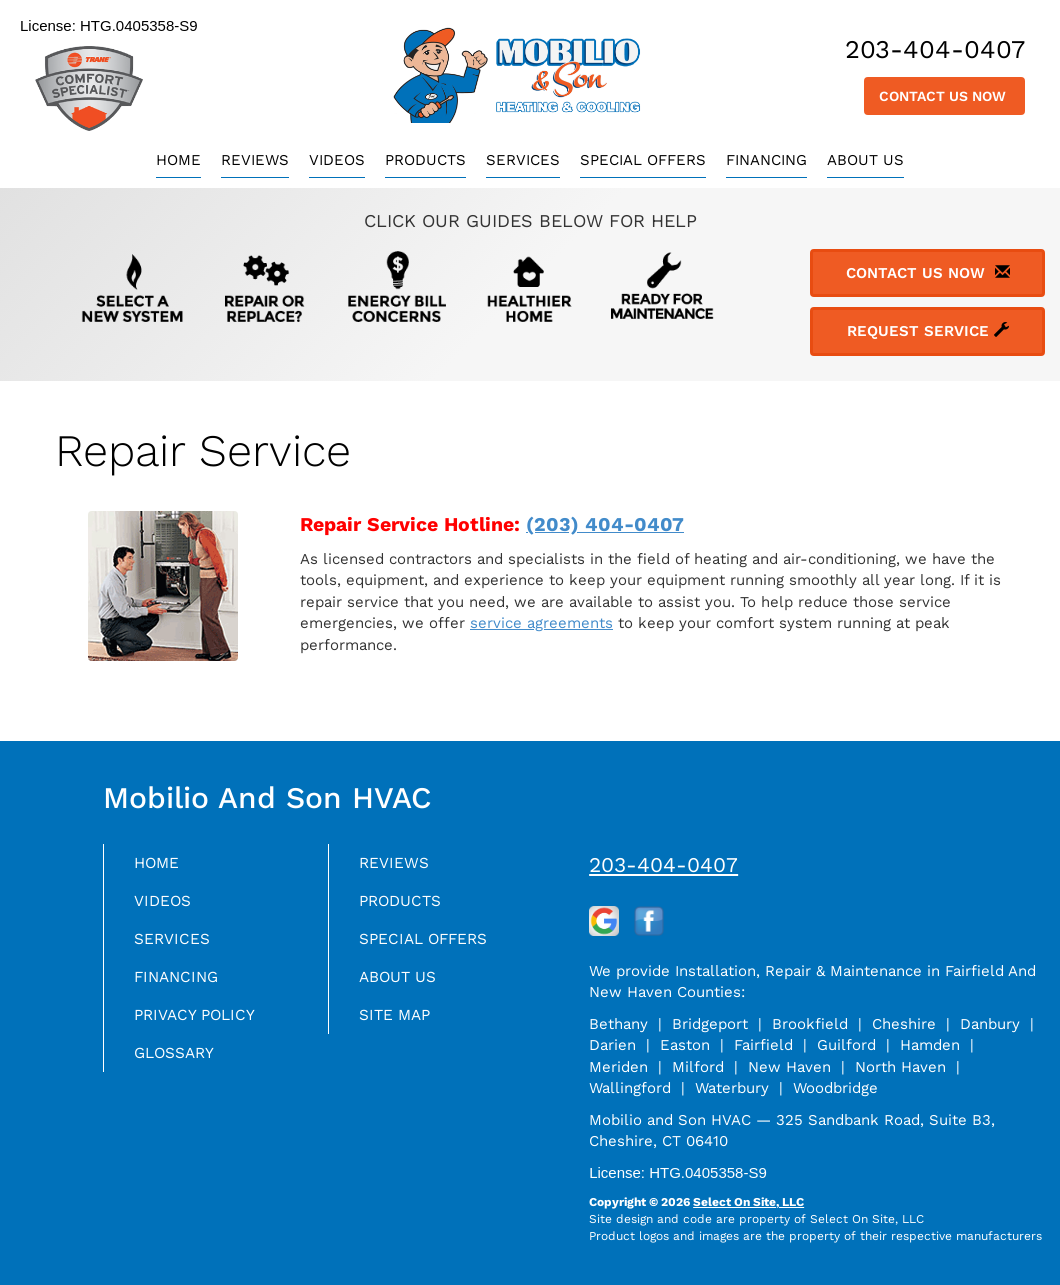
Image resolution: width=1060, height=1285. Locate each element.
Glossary (181, 1069)
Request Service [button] (928, 331)
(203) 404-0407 (605, 524)
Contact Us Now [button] (944, 96)
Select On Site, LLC (748, 1202)
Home (178, 160)
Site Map (400, 1028)
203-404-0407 (663, 864)
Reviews (255, 160)
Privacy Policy (204, 1028)
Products (425, 160)
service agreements (541, 623)
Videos (337, 160)
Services (523, 160)
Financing (766, 160)
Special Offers (643, 160)
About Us (865, 160)
